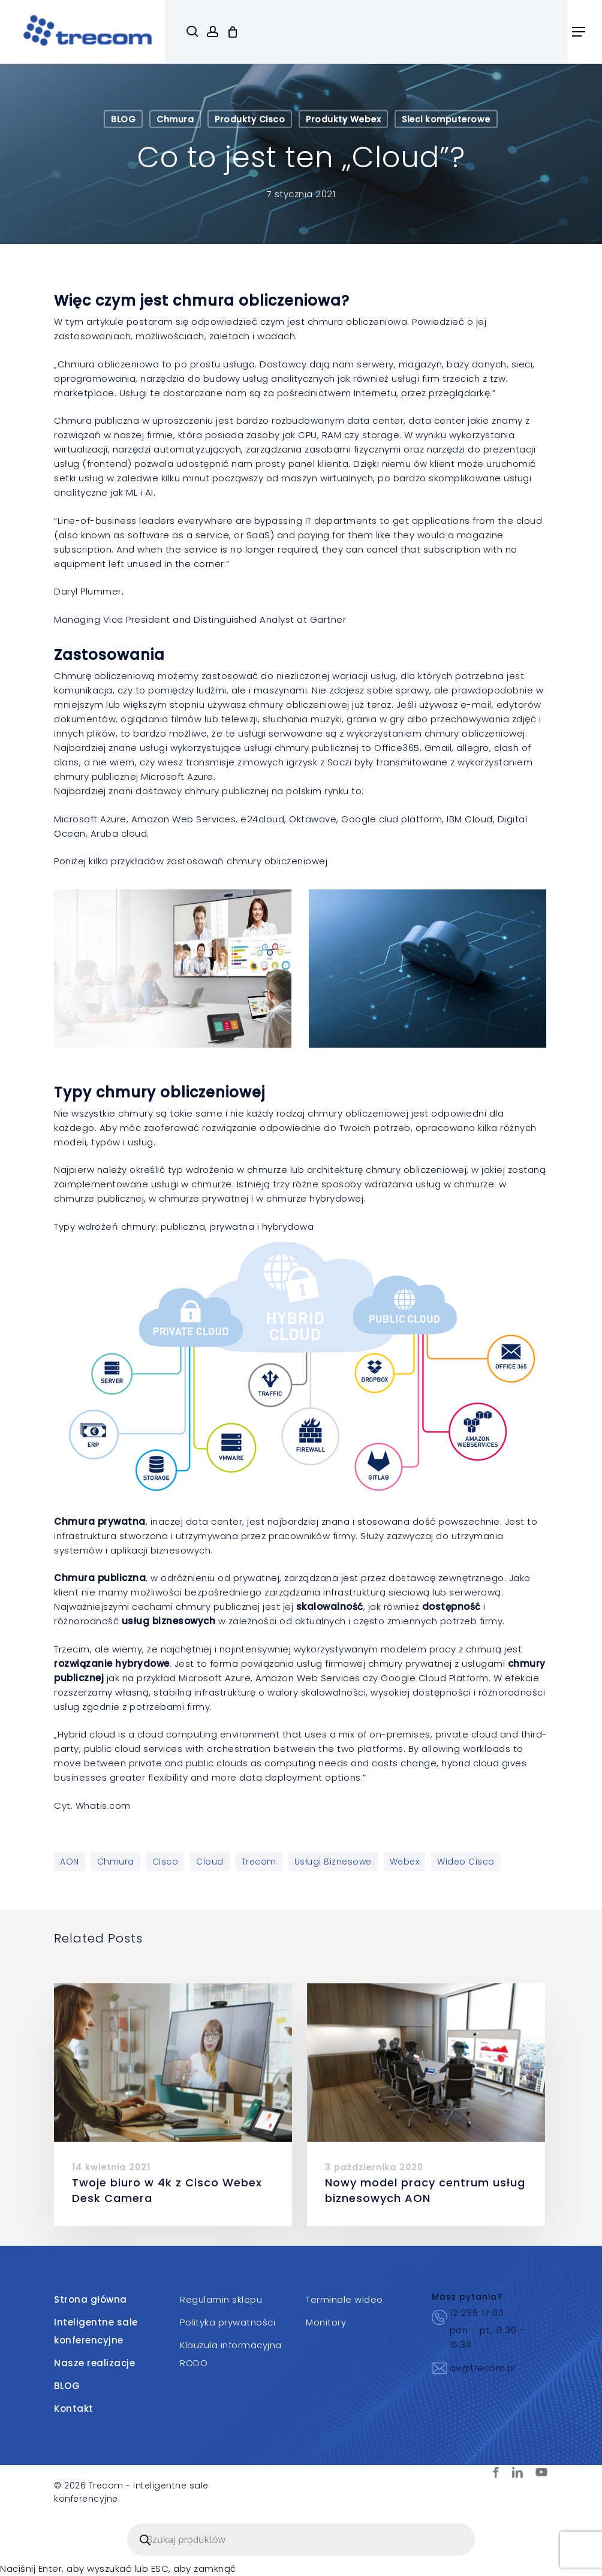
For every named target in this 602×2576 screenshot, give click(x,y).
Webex (405, 1862)
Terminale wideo (344, 2299)
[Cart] (232, 31)
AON (69, 1862)
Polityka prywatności (227, 2322)
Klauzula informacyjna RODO (231, 2354)
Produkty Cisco (250, 119)
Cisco (165, 1862)
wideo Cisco (466, 1862)
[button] (578, 32)
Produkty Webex (343, 119)
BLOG (123, 119)
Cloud (210, 1862)
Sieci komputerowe (446, 119)
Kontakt (74, 2408)
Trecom (259, 1862)
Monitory (326, 2322)
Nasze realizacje (94, 2363)
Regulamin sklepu (221, 2299)
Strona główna (90, 2299)
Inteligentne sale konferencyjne (96, 2331)
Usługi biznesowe (333, 1862)
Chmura (175, 119)
